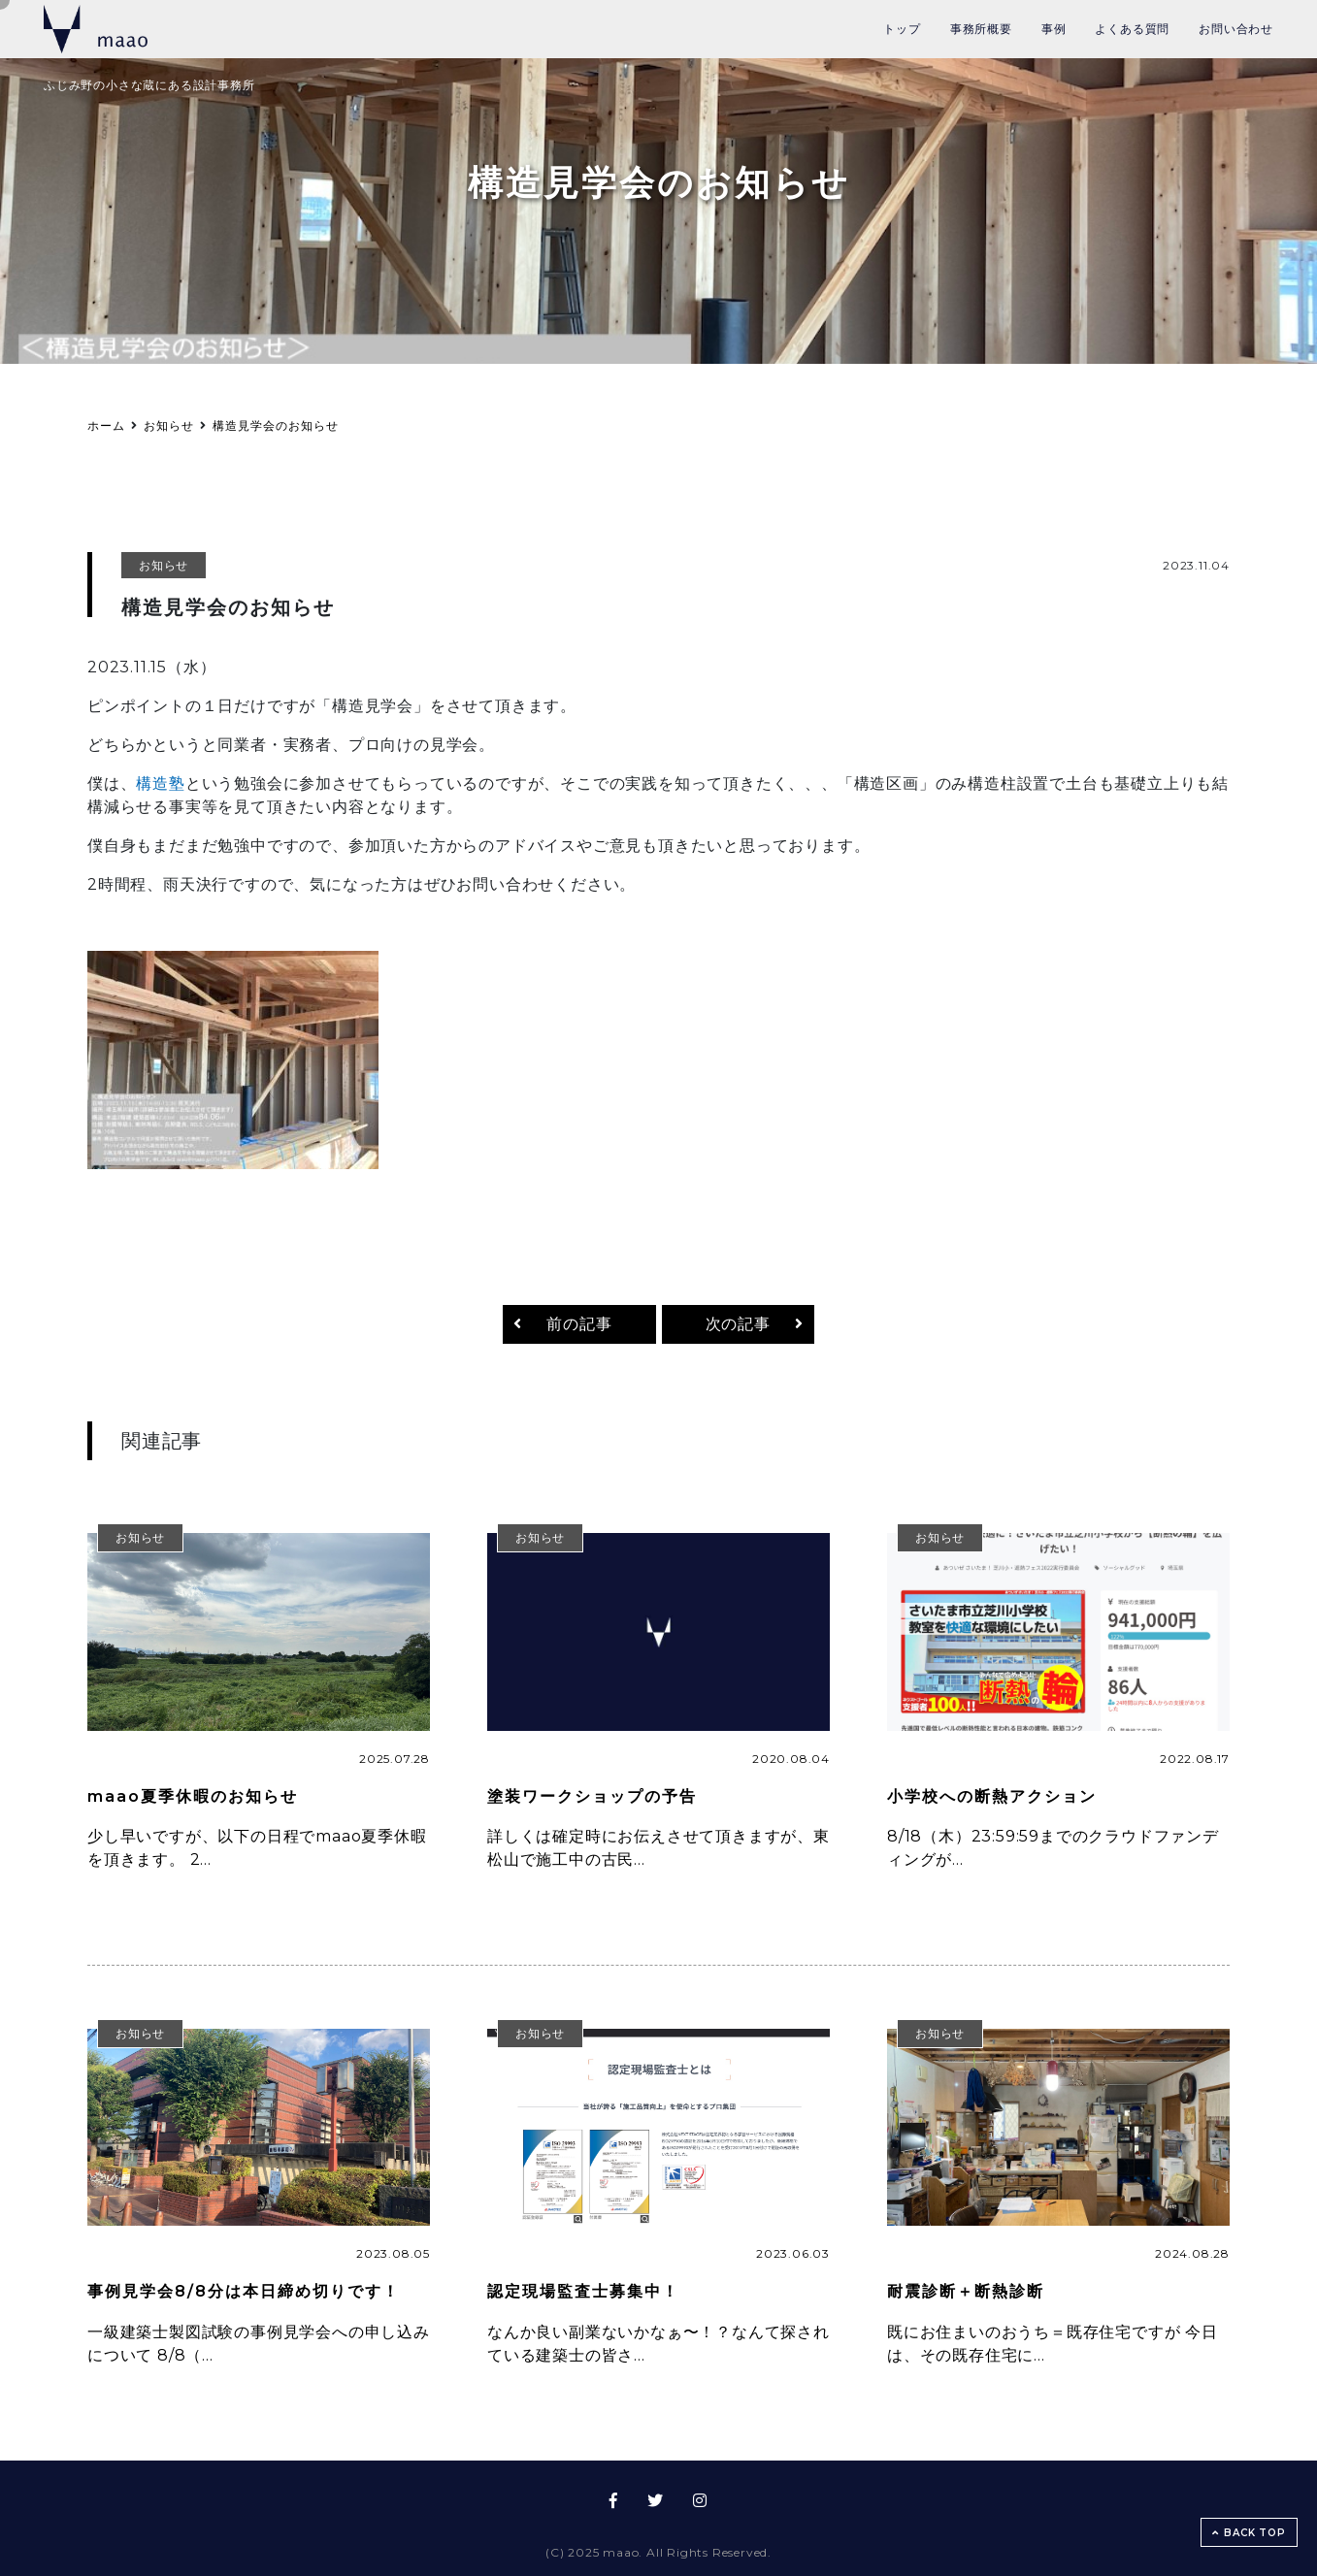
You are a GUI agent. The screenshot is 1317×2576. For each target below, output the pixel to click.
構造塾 (160, 783)
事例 (1054, 28)
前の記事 (578, 1324)
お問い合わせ (1236, 28)
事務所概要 (981, 28)
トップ (901, 28)
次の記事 (738, 1324)
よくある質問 (1132, 28)
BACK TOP (1248, 2533)
